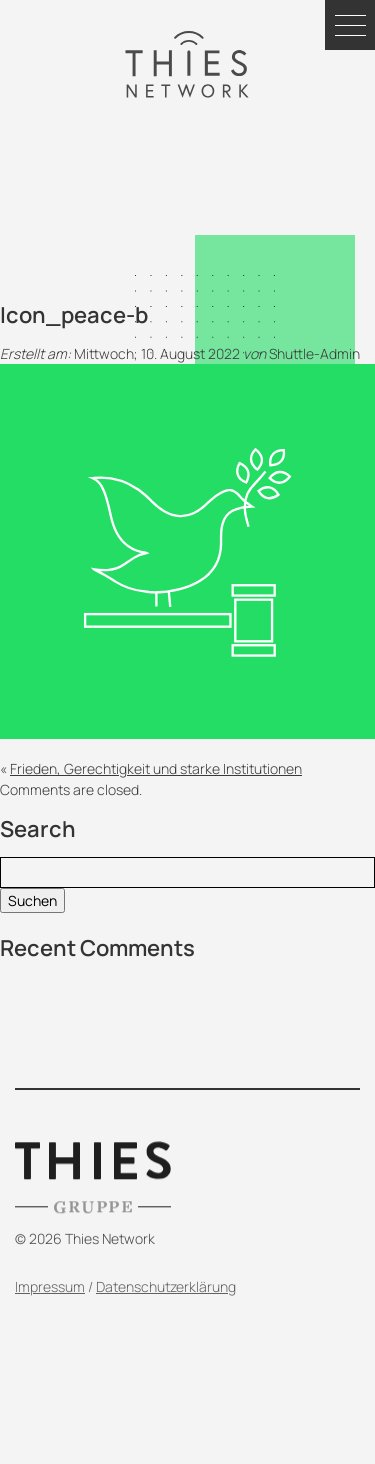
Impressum (50, 1316)
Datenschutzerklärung (166, 1316)
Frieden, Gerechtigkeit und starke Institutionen (156, 768)
